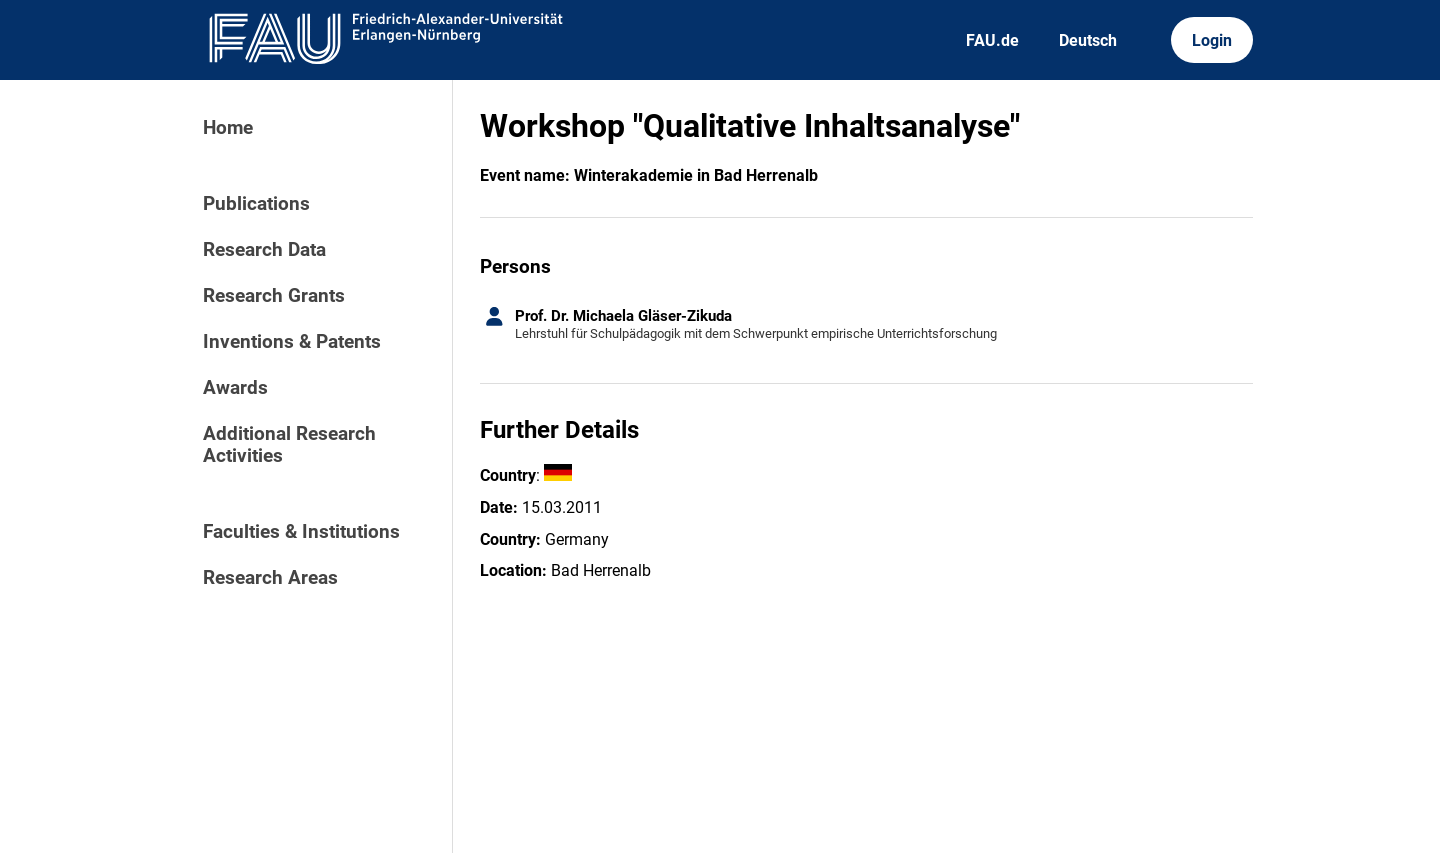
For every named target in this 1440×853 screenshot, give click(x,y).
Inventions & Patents (292, 342)
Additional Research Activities (289, 445)
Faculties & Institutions (301, 532)
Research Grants (274, 296)
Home (228, 128)
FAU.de (992, 40)
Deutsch (1088, 40)
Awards (235, 388)
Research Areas (270, 578)
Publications (256, 204)
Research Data (264, 250)
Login (1212, 40)
